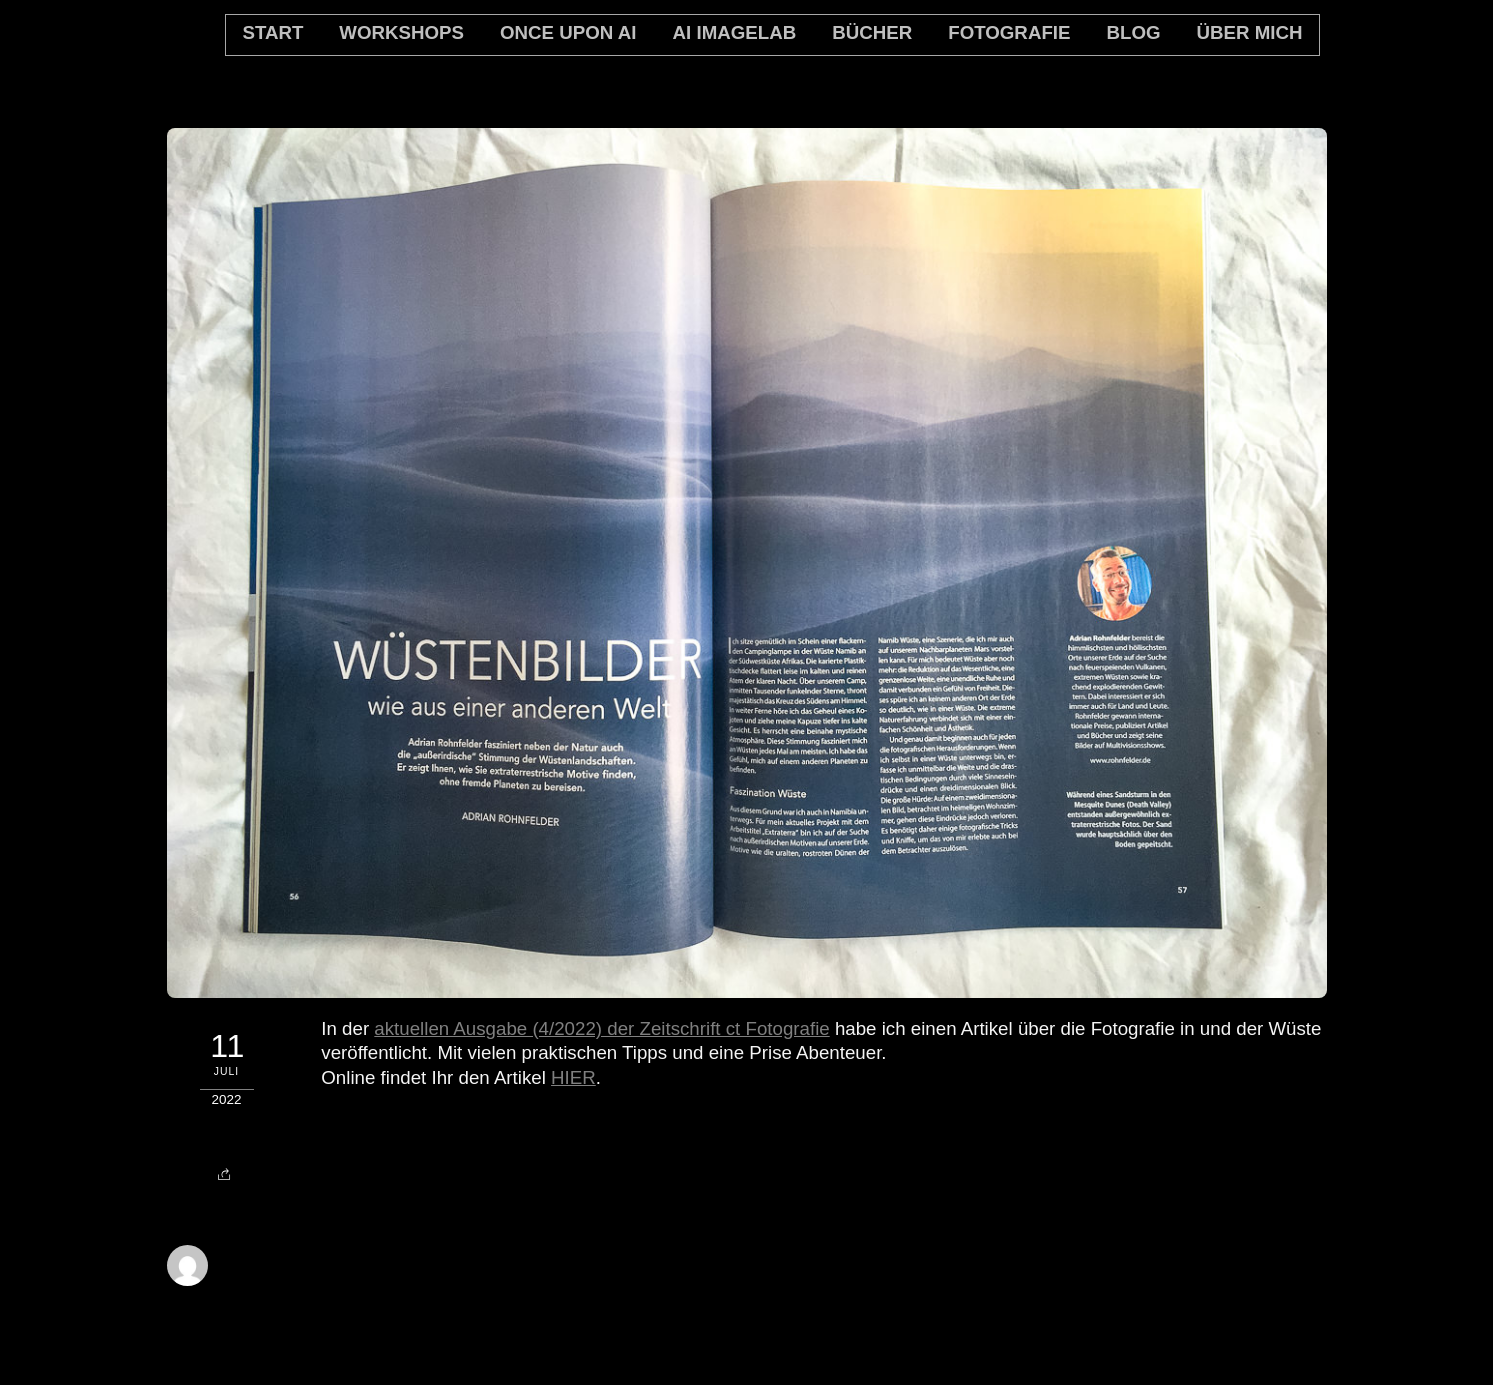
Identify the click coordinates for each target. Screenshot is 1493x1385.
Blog (1133, 32)
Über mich (1250, 32)
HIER (573, 1077)
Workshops (401, 32)
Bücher (872, 32)
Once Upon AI (568, 32)
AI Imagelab (735, 32)
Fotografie (1009, 32)
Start (272, 32)
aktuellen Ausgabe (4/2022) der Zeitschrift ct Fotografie (601, 1028)
